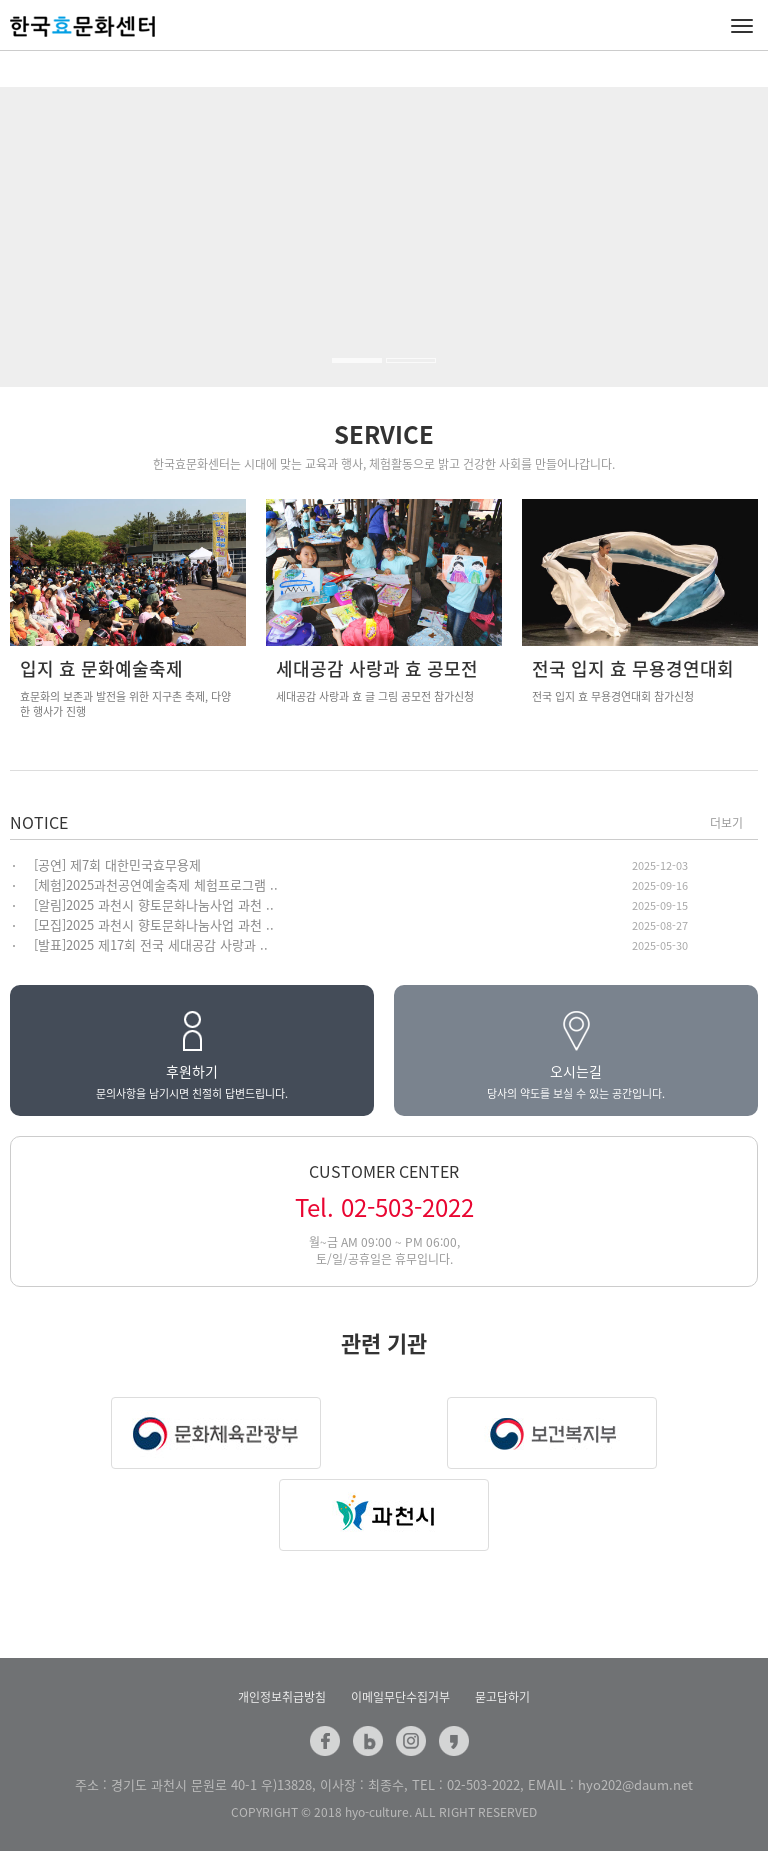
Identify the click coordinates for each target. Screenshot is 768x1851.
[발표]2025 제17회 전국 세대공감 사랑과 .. (151, 944)
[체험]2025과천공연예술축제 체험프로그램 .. (156, 884)
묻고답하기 (502, 1697)
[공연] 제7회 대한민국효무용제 (117, 864)
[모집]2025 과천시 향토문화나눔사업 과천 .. (154, 924)
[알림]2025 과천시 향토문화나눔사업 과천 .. (154, 904)
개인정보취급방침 (282, 1697)
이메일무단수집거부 (400, 1697)
